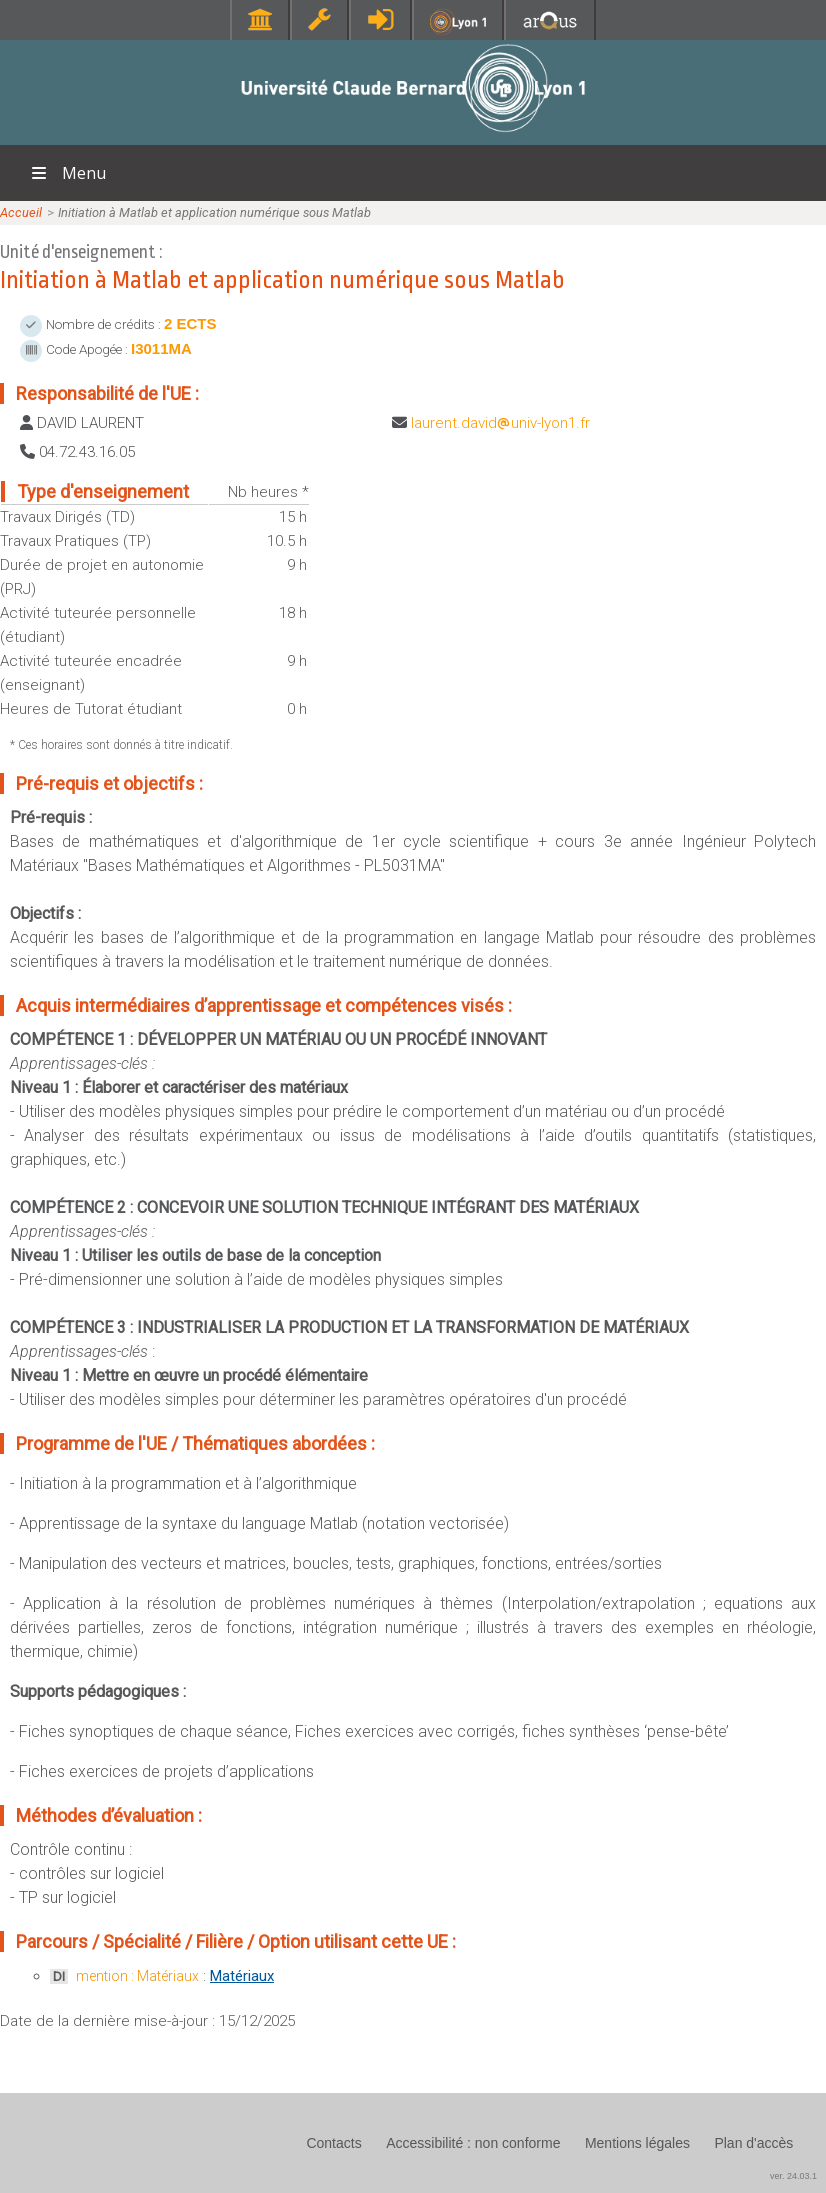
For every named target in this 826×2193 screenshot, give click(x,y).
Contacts (333, 2143)
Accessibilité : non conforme (473, 2143)
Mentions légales (637, 2143)
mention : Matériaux (137, 1976)
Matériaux (242, 1976)
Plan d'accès (753, 2143)
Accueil (21, 212)
